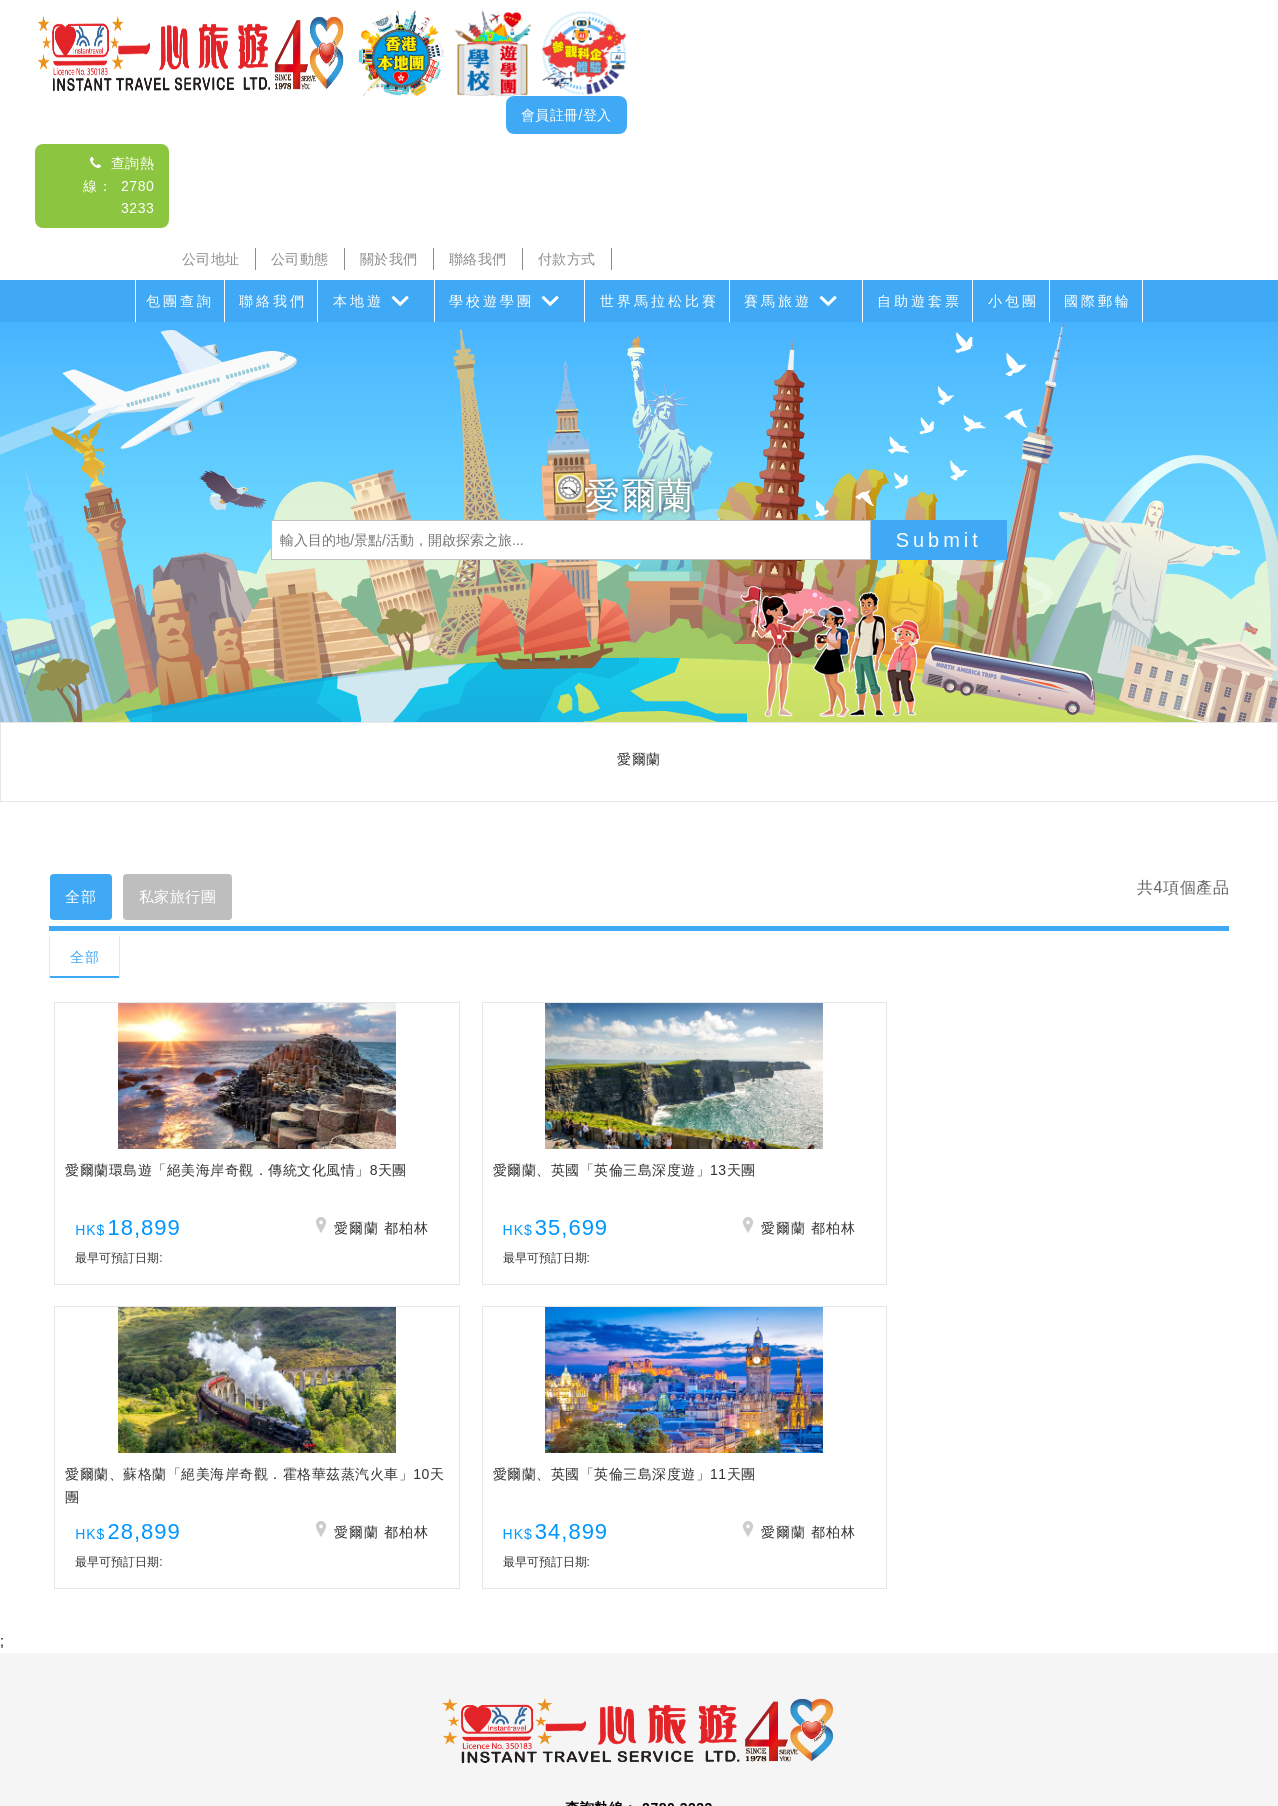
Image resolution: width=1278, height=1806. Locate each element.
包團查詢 (180, 301)
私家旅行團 (192, 898)
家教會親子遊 (563, 1663)
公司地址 (211, 259)
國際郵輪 (1098, 301)
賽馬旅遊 (778, 301)
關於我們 (389, 259)
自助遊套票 (919, 301)
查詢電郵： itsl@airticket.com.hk (639, 1547)
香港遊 (945, 1663)
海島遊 (384, 1663)
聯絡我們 (478, 259)
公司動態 (300, 259)
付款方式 (567, 259)
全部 (85, 898)
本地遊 (358, 301)
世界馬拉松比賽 (659, 301)
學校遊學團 (491, 301)
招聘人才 (797, 1703)
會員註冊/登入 (566, 115)
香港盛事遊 (865, 1663)
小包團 (1013, 301)
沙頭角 (319, 1663)
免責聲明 (876, 1703)
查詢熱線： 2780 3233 (118, 185)
